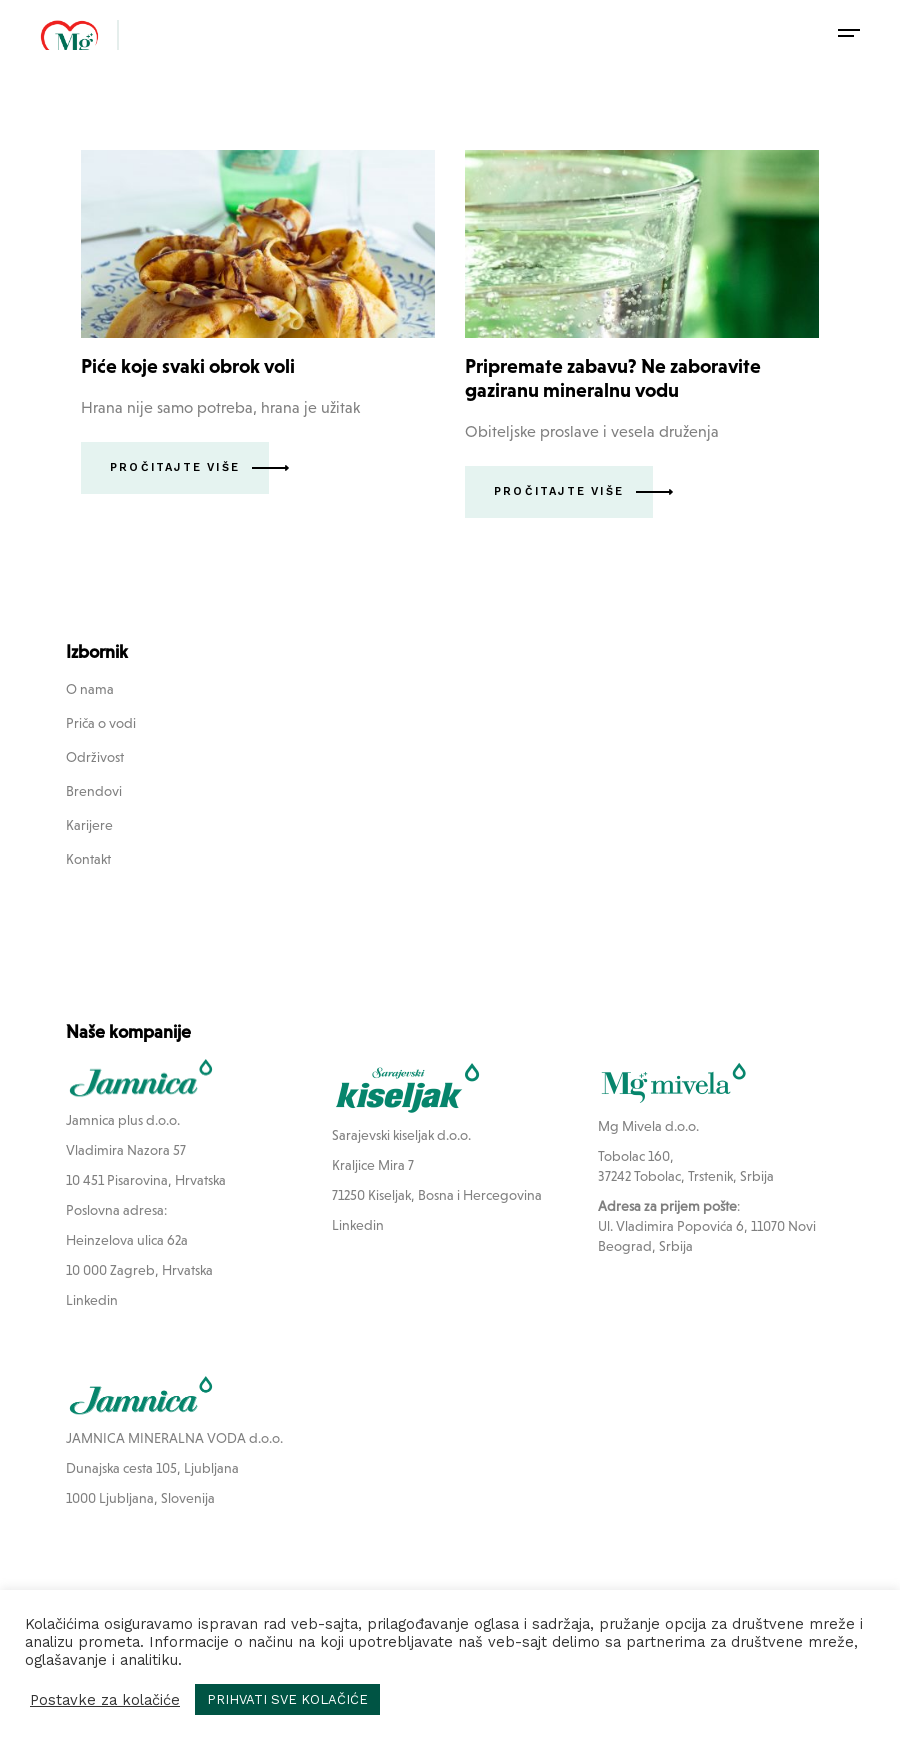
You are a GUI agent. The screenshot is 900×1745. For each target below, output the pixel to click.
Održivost (95, 757)
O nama (90, 689)
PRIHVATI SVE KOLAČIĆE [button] (287, 1699)
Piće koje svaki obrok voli (188, 366)
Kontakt (88, 859)
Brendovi (94, 791)
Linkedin (92, 1300)
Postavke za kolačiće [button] (105, 1700)
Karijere (89, 825)
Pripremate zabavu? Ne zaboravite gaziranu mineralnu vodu (613, 378)
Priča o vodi (101, 723)
